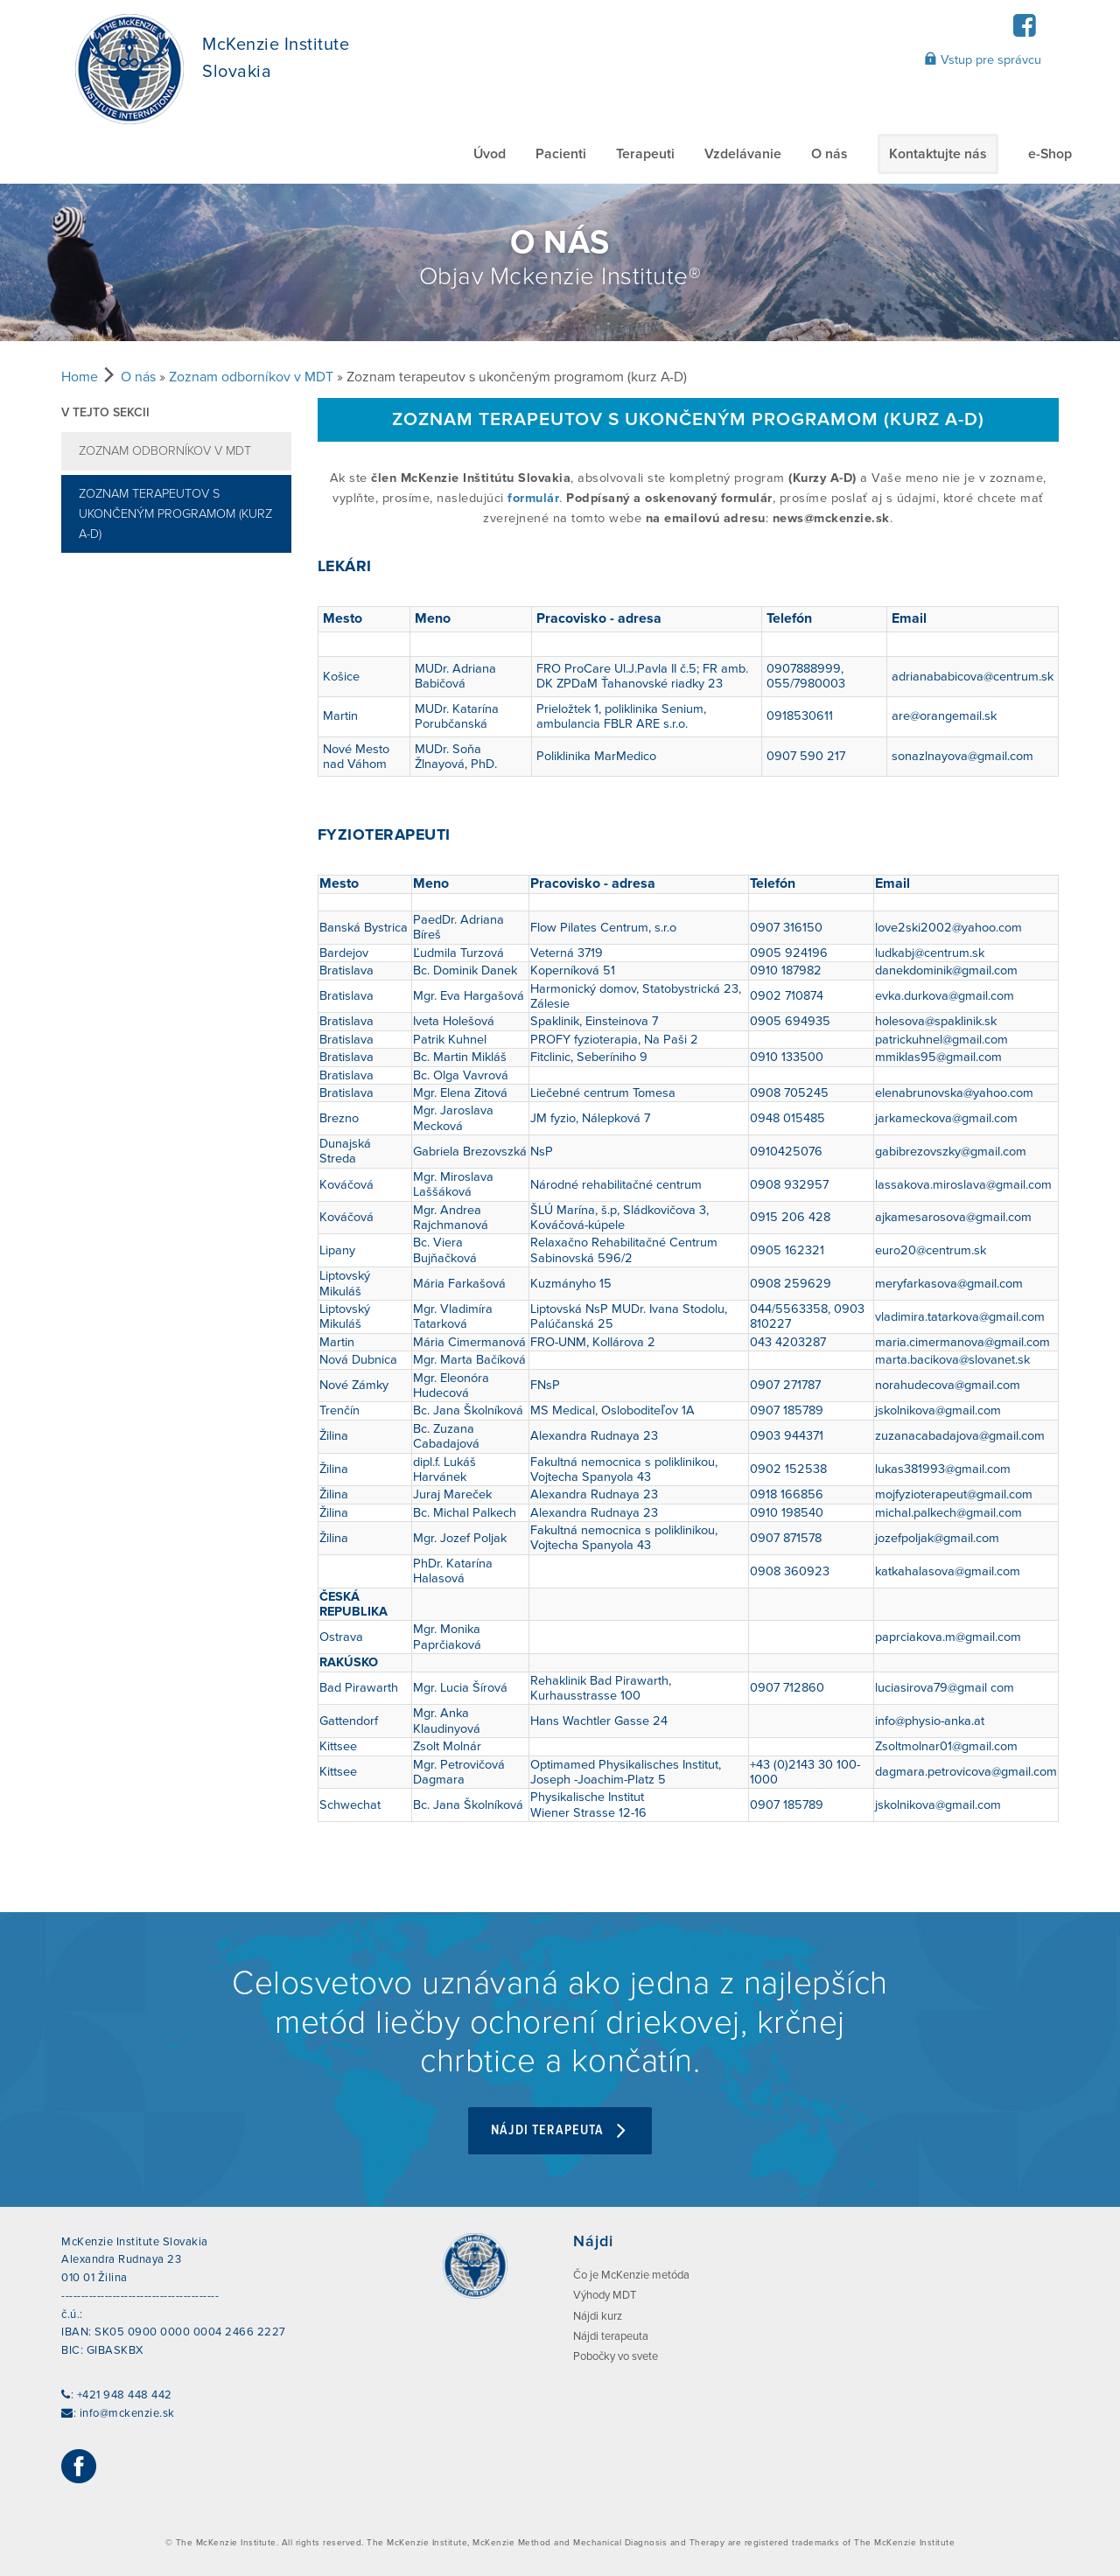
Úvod (489, 154)
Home (79, 377)
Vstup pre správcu (982, 59)
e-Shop (1050, 154)
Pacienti (561, 154)
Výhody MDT (604, 2295)
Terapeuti (645, 154)
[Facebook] (1024, 31)
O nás (829, 154)
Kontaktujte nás (938, 154)
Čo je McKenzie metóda (631, 2275)
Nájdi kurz (597, 2316)
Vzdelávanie (742, 154)
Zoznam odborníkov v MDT (251, 377)
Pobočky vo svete (615, 2356)
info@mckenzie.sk (127, 2413)
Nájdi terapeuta (560, 2130)
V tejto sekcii (105, 412)
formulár (533, 498)
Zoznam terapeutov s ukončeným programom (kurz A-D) (175, 513)
